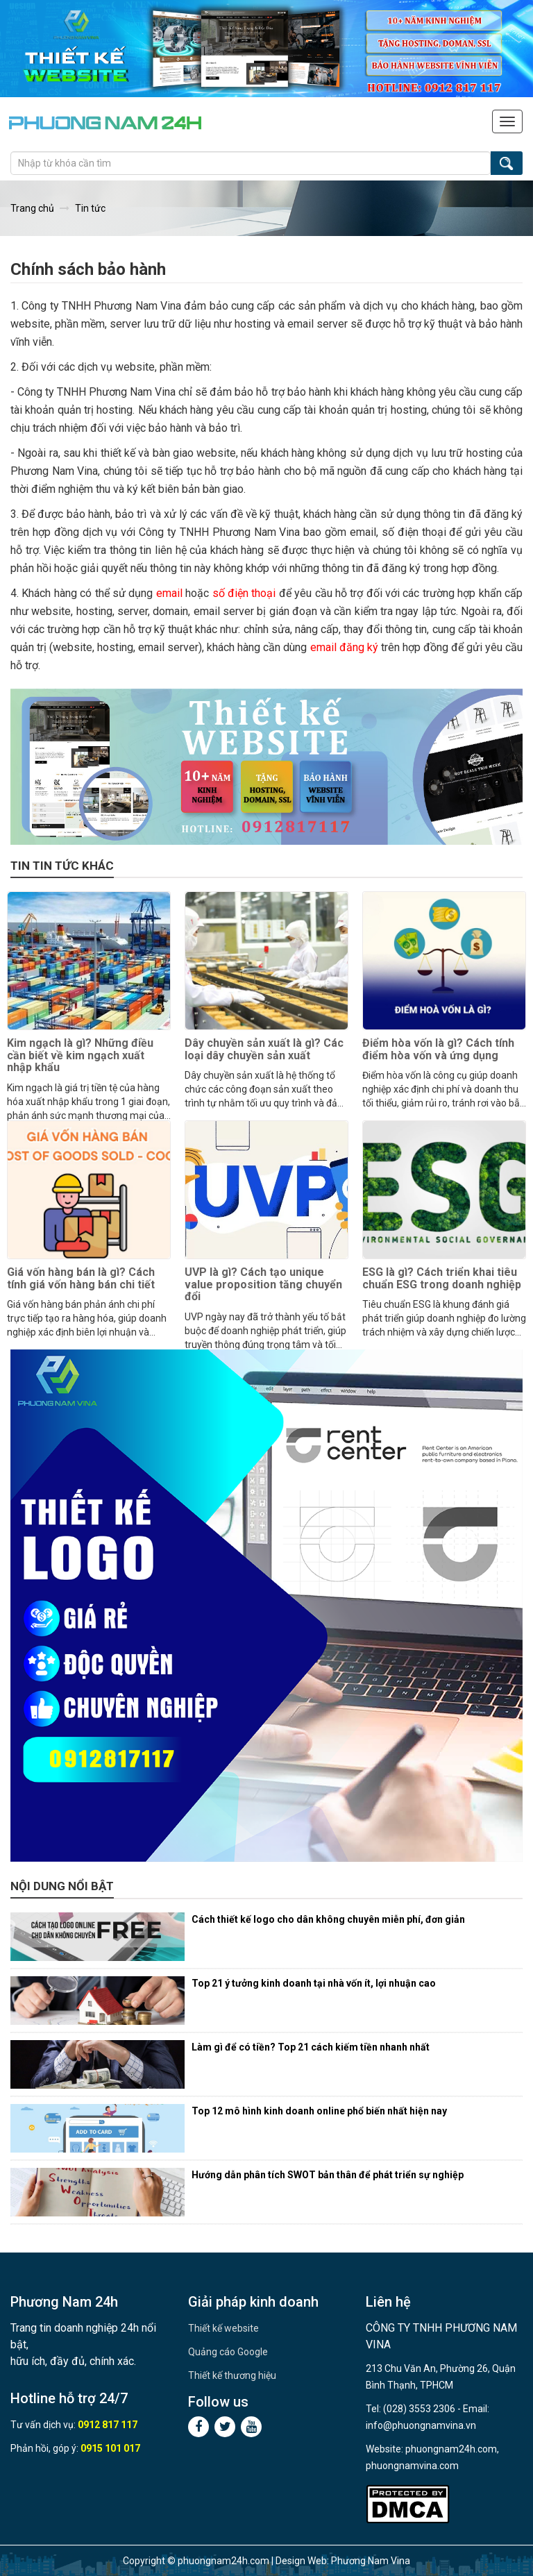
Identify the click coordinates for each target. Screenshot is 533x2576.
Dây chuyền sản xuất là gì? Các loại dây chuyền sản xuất (264, 1049)
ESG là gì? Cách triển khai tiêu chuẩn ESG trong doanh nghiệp (441, 1278)
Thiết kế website (223, 2328)
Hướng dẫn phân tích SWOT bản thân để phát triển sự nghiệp (328, 2174)
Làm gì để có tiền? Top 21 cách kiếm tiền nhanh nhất (311, 2047)
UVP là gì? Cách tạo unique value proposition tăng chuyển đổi (263, 1284)
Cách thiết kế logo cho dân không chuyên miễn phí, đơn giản (328, 1919)
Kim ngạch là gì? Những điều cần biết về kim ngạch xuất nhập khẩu (80, 1055)
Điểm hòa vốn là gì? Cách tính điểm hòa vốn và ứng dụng (438, 1049)
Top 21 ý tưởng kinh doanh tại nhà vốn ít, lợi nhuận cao (314, 1983)
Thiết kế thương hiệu (232, 2375)
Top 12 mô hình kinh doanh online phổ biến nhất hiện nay (319, 2110)
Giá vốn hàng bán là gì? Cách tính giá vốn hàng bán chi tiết (81, 1278)
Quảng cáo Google (228, 2351)
